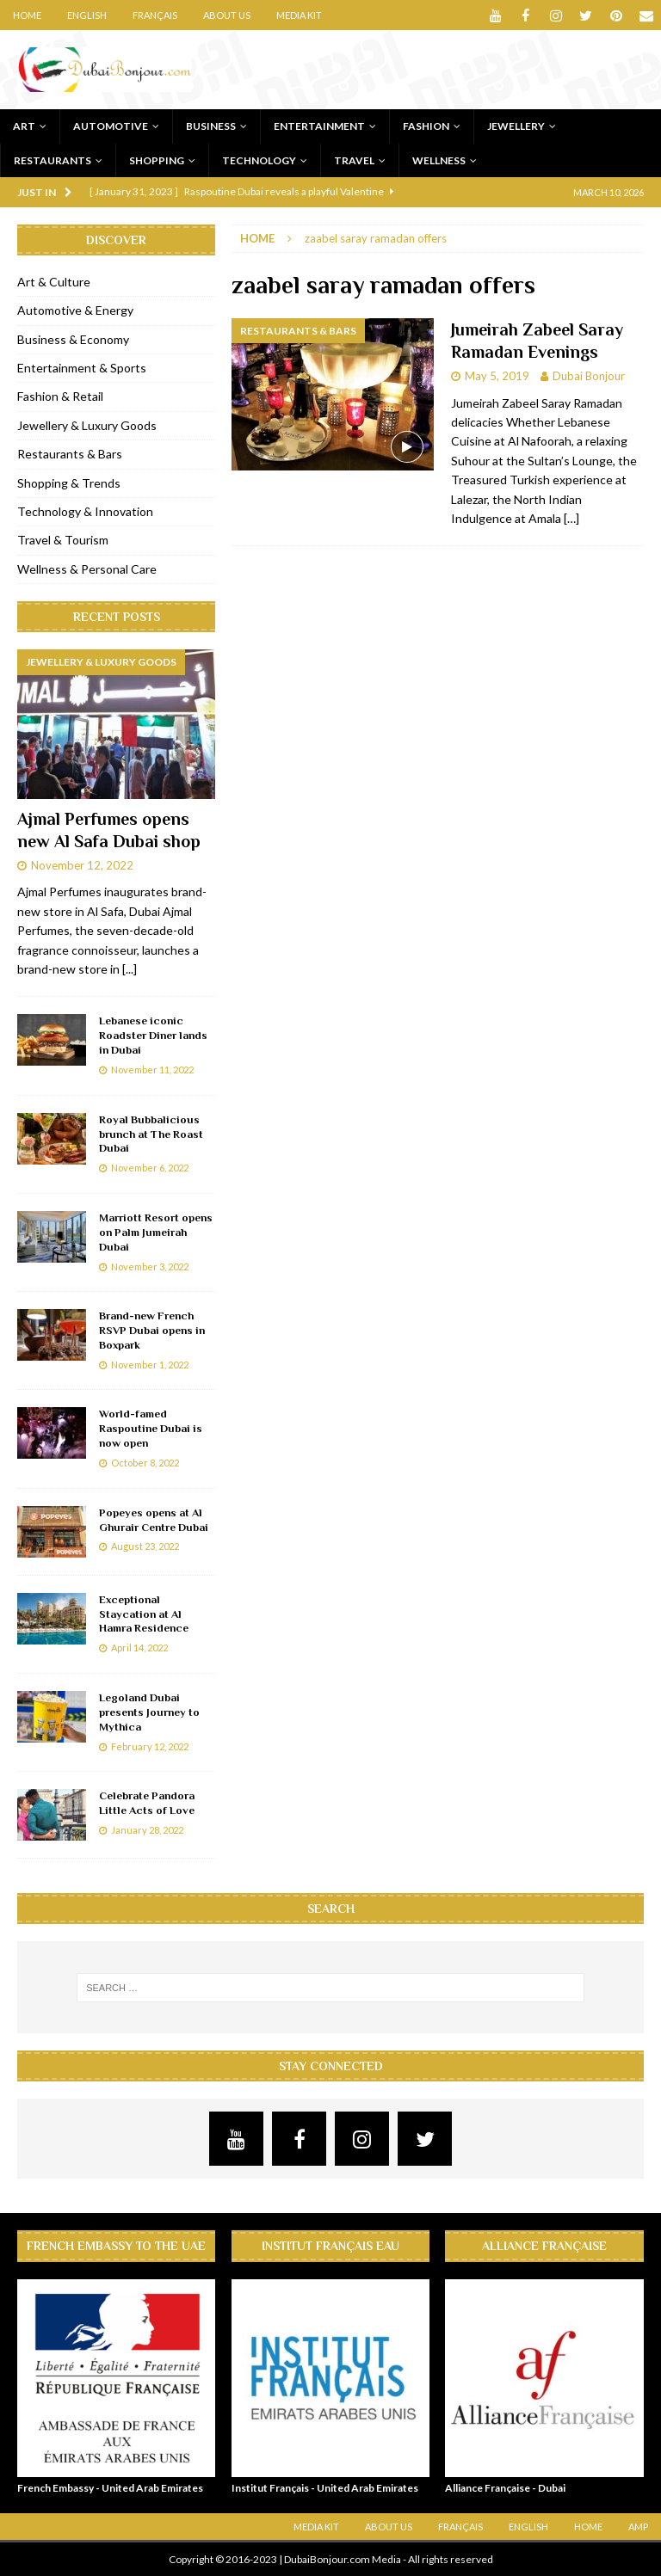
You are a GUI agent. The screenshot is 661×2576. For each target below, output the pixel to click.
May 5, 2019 (497, 376)
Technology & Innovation (85, 511)
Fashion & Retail (60, 396)
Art (24, 126)
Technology (259, 159)
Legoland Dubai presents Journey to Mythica (149, 1712)
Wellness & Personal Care (87, 569)
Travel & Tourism (62, 539)
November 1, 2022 (149, 1364)
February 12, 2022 (149, 1746)
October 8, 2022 (145, 1462)
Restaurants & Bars (69, 453)
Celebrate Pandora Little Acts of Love (147, 1803)
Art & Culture (53, 281)
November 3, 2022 (149, 1265)
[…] (571, 518)
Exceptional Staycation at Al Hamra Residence (143, 1614)
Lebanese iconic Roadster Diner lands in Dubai (153, 1035)
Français (155, 15)
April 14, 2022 (139, 1647)
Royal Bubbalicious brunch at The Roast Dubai (151, 1134)
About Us (226, 15)
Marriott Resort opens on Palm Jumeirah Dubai (156, 1232)
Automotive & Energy (75, 310)
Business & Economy (73, 339)
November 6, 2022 (149, 1167)
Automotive (110, 126)
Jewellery (516, 126)
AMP (638, 2526)
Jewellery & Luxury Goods (87, 425)
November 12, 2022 (82, 864)
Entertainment (319, 126)
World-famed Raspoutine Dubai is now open (150, 1428)
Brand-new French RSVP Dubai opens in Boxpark (152, 1330)
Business (211, 126)
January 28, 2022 (147, 1829)
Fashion (426, 126)
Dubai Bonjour (589, 376)
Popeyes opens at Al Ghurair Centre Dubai (153, 1520)
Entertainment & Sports (81, 367)
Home (27, 15)
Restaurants (52, 159)
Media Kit (299, 15)
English (87, 15)
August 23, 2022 (145, 1546)
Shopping (156, 159)
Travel (354, 159)
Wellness (439, 159)
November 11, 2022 (152, 1069)
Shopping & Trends (68, 483)
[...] (129, 969)
